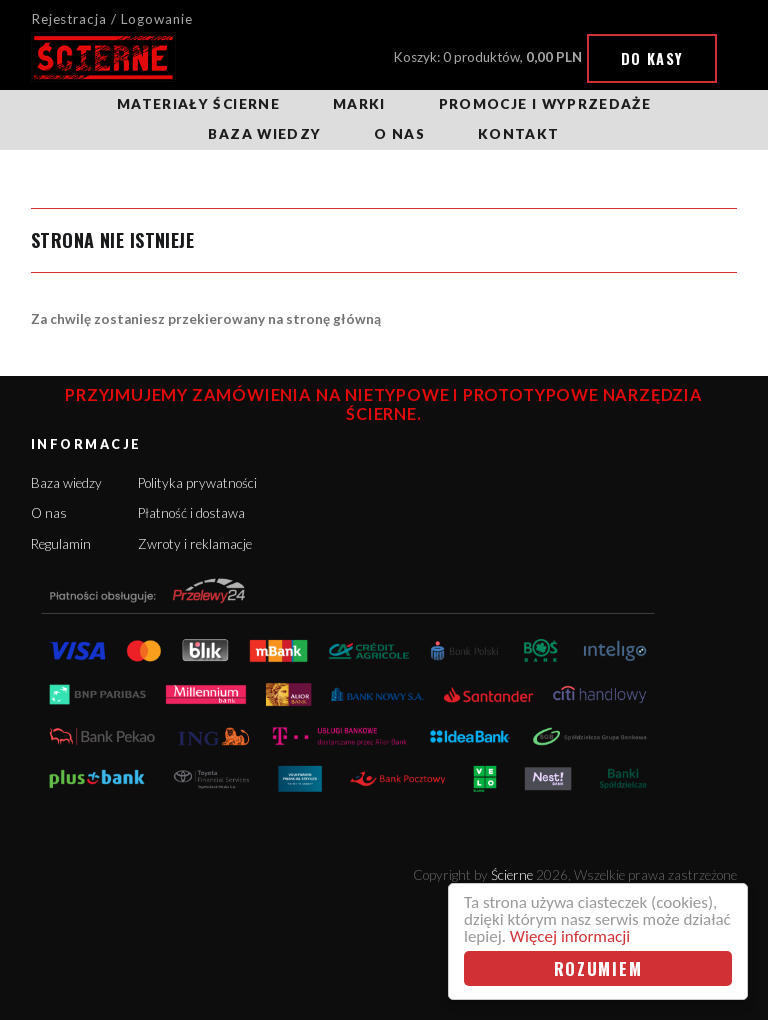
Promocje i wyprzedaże (545, 104)
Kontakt (518, 134)
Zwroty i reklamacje (195, 544)
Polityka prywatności (197, 483)
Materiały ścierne (198, 104)
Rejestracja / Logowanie (112, 19)
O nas (399, 134)
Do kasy (652, 58)
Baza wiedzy (264, 134)
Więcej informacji (570, 936)
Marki (359, 104)
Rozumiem (598, 968)
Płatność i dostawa (191, 513)
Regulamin (61, 544)
